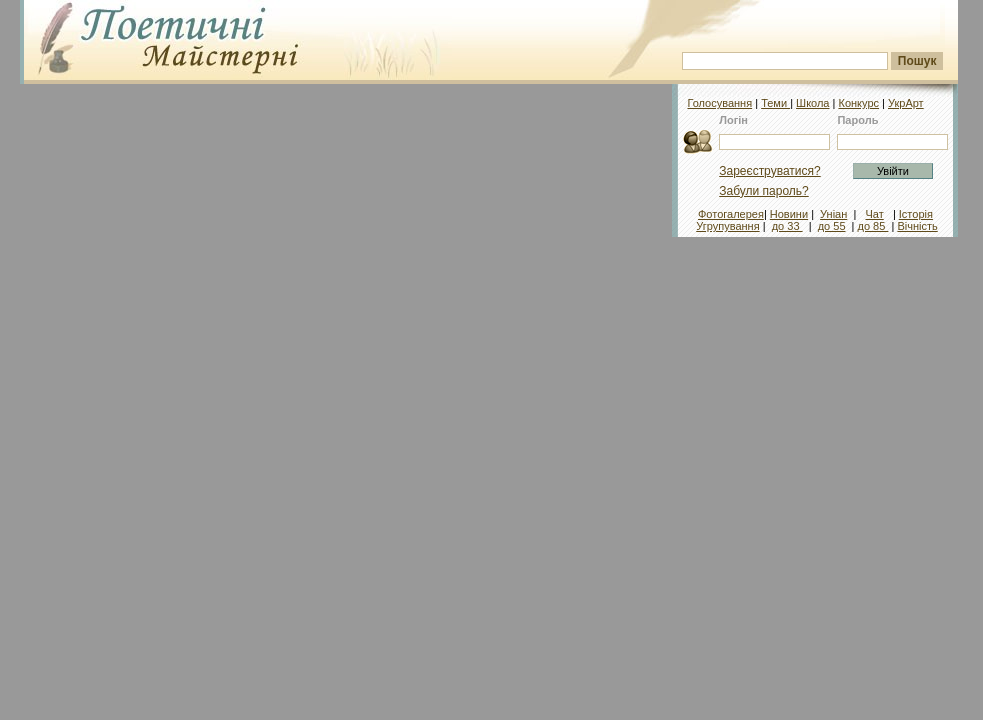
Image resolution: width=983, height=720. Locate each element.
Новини (789, 214)
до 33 (787, 226)
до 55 (832, 226)
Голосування (719, 103)
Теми (775, 103)
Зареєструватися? (769, 171)
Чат (874, 214)
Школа (812, 103)
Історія (916, 214)
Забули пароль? (764, 191)
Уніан (833, 214)
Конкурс (858, 103)
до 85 (873, 226)
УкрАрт (906, 103)
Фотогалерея (731, 214)
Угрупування (727, 226)
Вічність (917, 226)
